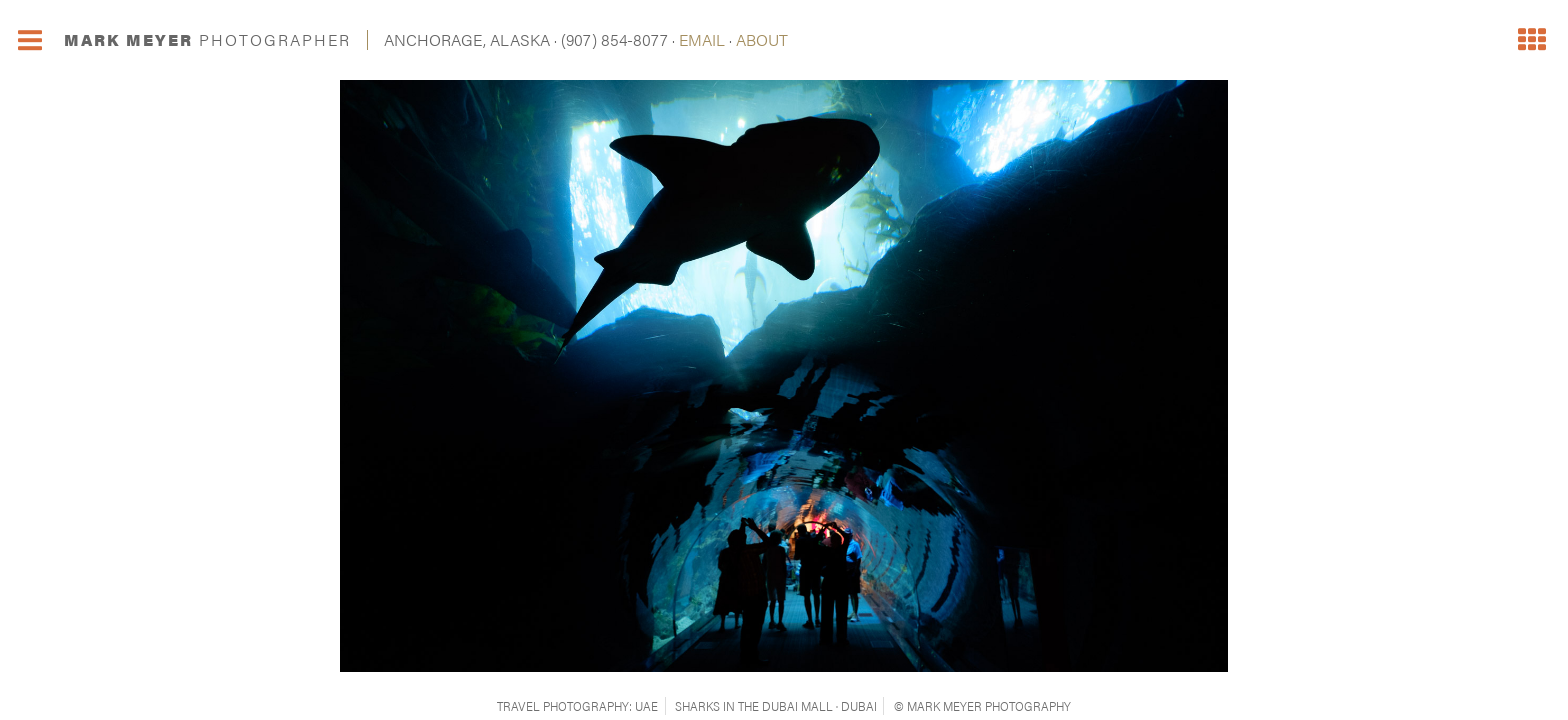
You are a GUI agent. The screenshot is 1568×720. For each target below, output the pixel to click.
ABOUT (762, 39)
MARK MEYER (207, 39)
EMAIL (702, 39)
